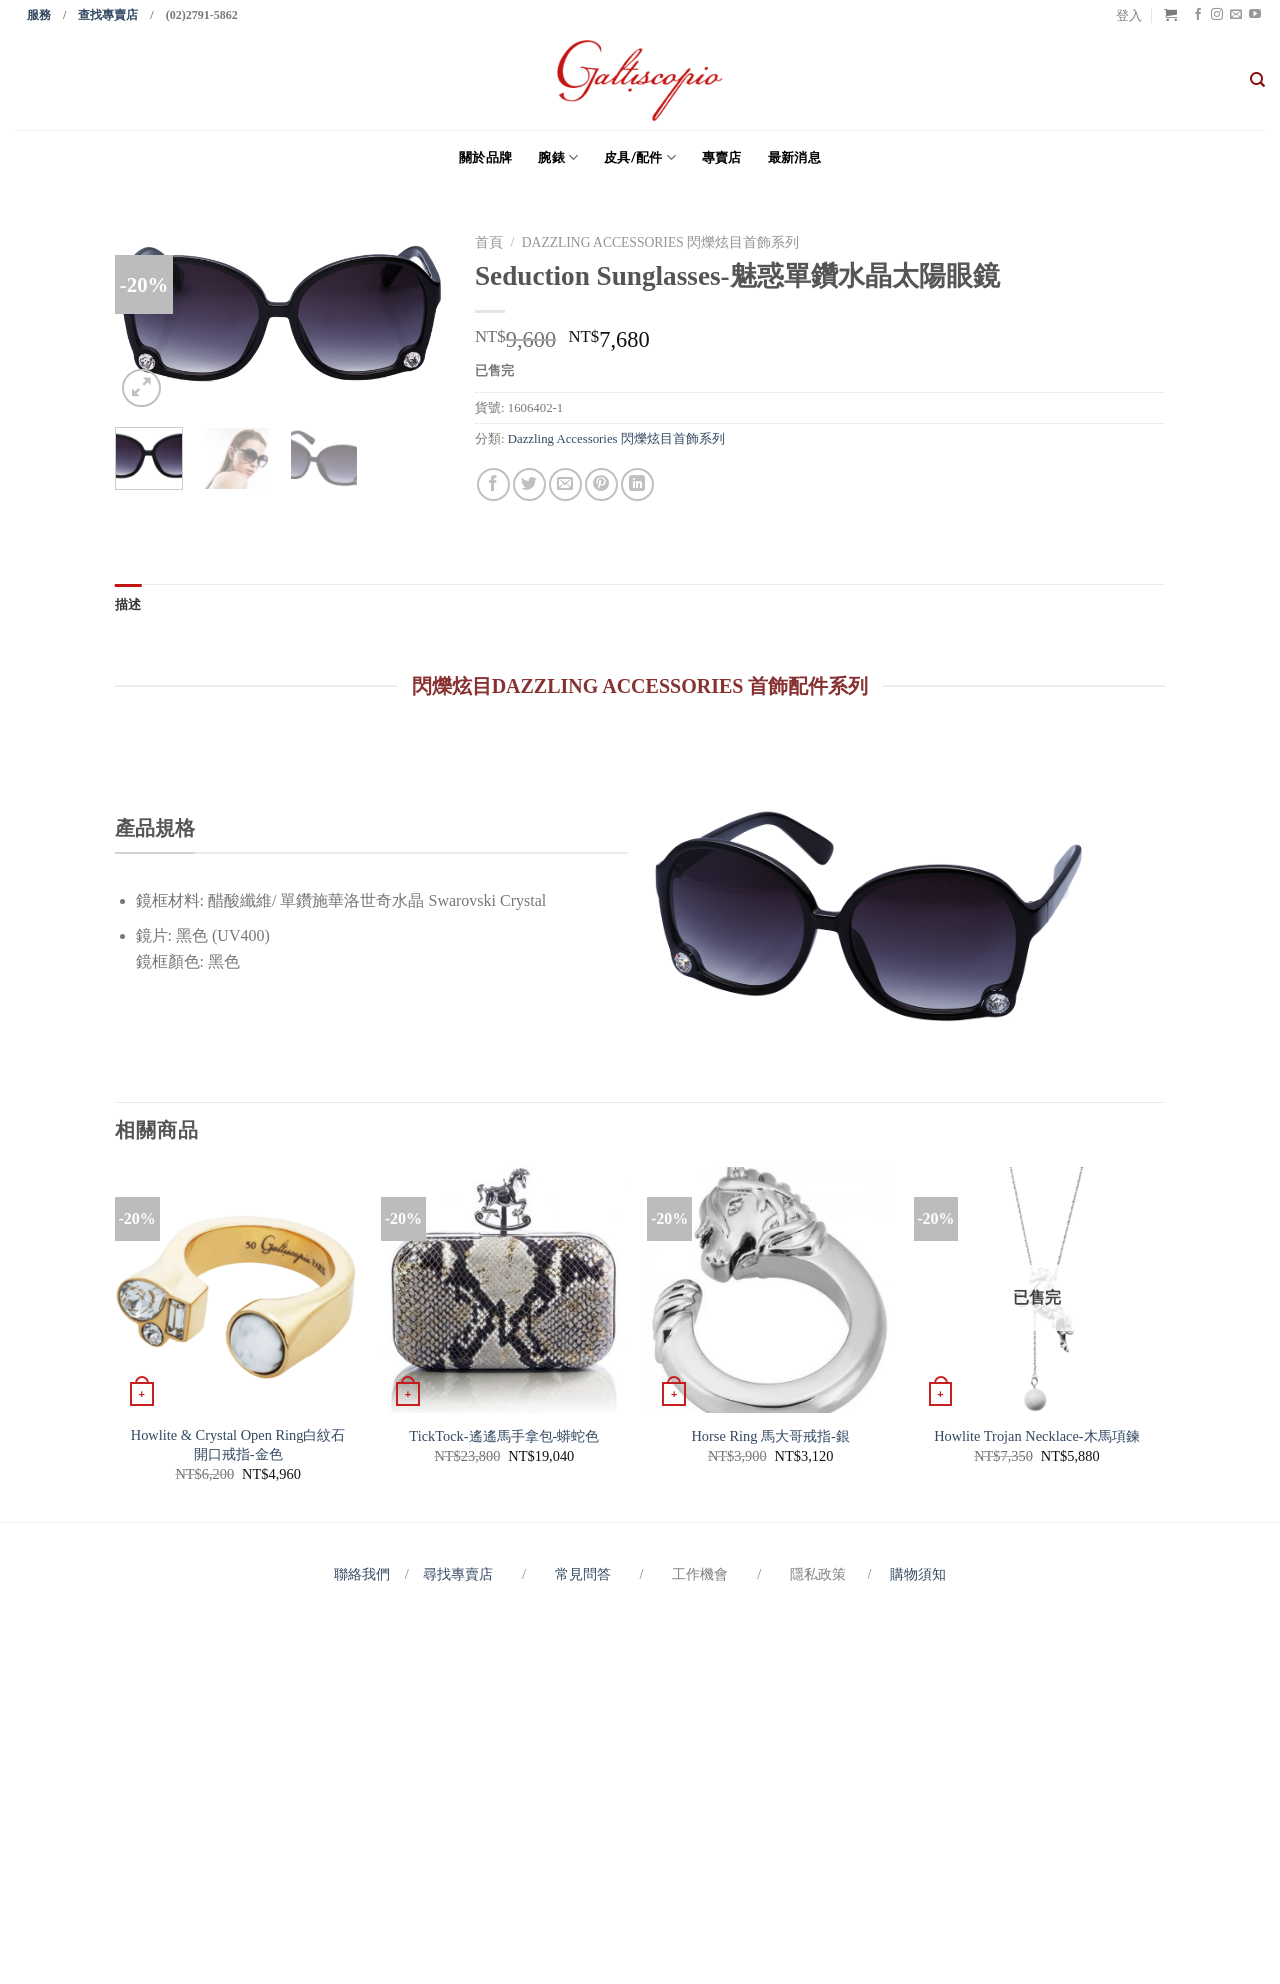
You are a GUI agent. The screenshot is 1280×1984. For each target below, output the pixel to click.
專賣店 (722, 157)
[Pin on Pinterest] (601, 484)
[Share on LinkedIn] (637, 484)
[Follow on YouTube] (1255, 15)
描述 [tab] (128, 604)
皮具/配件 (640, 157)
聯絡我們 (365, 1574)
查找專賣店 (108, 15)
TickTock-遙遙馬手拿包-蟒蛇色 (504, 1436)
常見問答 (585, 1574)
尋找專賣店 (458, 1574)
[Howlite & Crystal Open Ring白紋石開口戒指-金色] (238, 1290)
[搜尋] (1257, 80)
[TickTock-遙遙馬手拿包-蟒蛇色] (504, 1290)
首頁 (489, 242)
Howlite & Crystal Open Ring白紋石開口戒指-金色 (238, 1444)
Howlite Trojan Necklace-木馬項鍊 (1036, 1436)
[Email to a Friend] (565, 484)
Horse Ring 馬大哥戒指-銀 (770, 1436)
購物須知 (918, 1574)
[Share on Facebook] (493, 484)
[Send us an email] (1236, 15)
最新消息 (794, 157)
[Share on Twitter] (529, 484)
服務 (39, 15)
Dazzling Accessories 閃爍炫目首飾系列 (660, 242)
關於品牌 (485, 157)
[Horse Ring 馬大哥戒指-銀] (770, 1290)
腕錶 (558, 157)
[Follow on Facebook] (1198, 15)
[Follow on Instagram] (1217, 15)
